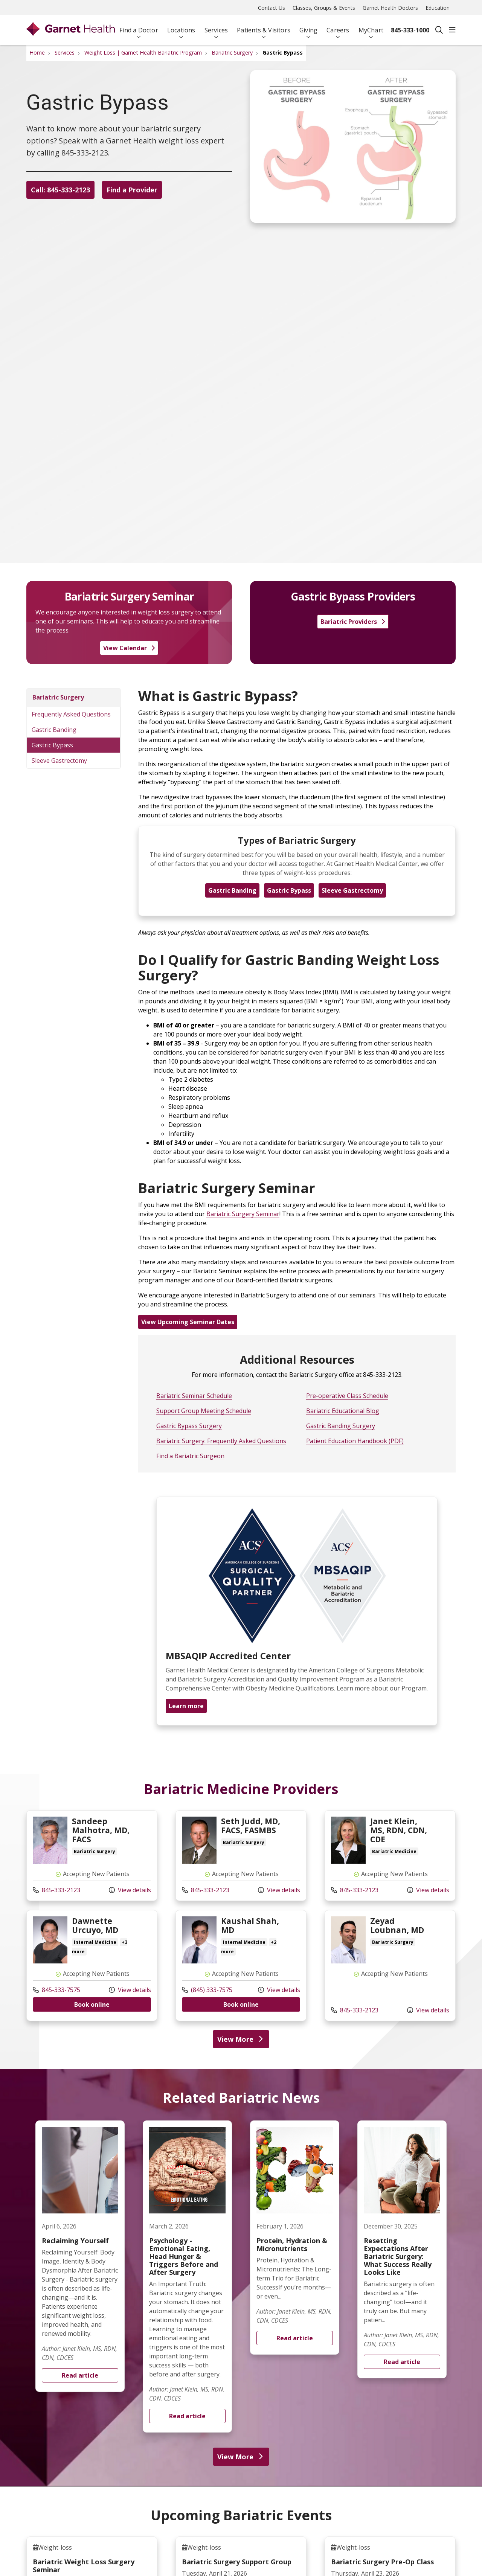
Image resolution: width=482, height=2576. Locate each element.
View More (241, 2039)
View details (130, 1890)
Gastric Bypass (52, 745)
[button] (452, 30)
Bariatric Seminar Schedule (194, 1396)
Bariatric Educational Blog (342, 1411)
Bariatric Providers (353, 621)
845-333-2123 (56, 1890)
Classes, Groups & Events (324, 7)
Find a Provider (138, 191)
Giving (308, 27)
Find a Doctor (139, 27)
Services (216, 27)
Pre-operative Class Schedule (347, 1396)
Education (438, 7)
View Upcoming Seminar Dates (187, 1322)
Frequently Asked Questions (71, 714)
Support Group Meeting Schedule (203, 1411)
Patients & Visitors (263, 27)
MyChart (371, 27)
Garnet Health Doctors (390, 7)
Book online (92, 2004)
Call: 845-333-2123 (60, 191)
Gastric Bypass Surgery (189, 1426)
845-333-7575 (56, 1990)
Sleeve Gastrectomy (59, 760)
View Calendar (129, 648)
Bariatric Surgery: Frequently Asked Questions (221, 1441)
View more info (92, 1856)
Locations (181, 27)
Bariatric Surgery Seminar (242, 1214)
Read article (80, 2256)
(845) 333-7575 (207, 1990)
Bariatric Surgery (58, 697)
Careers (338, 27)
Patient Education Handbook (346, 1441)
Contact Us (271, 7)
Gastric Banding (54, 730)
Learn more (186, 1706)
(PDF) (395, 1441)
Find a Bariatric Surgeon (190, 1456)
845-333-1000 (410, 30)
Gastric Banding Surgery (340, 1426)
